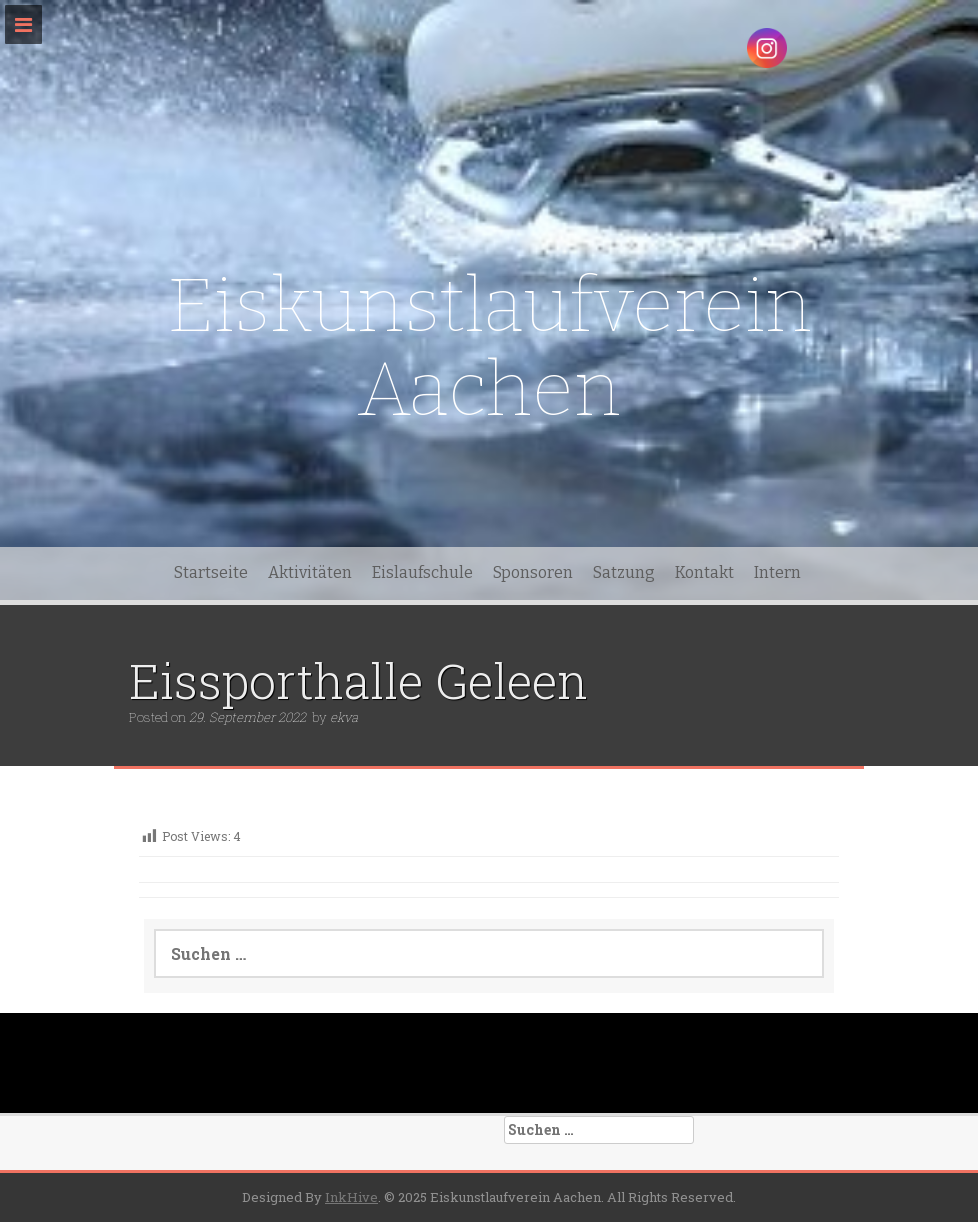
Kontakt (704, 572)
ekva (344, 717)
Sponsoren (533, 572)
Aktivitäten (310, 572)
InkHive (351, 1197)
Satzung (624, 572)
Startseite (211, 572)
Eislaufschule (422, 572)
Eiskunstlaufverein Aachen (489, 347)
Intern (777, 572)
